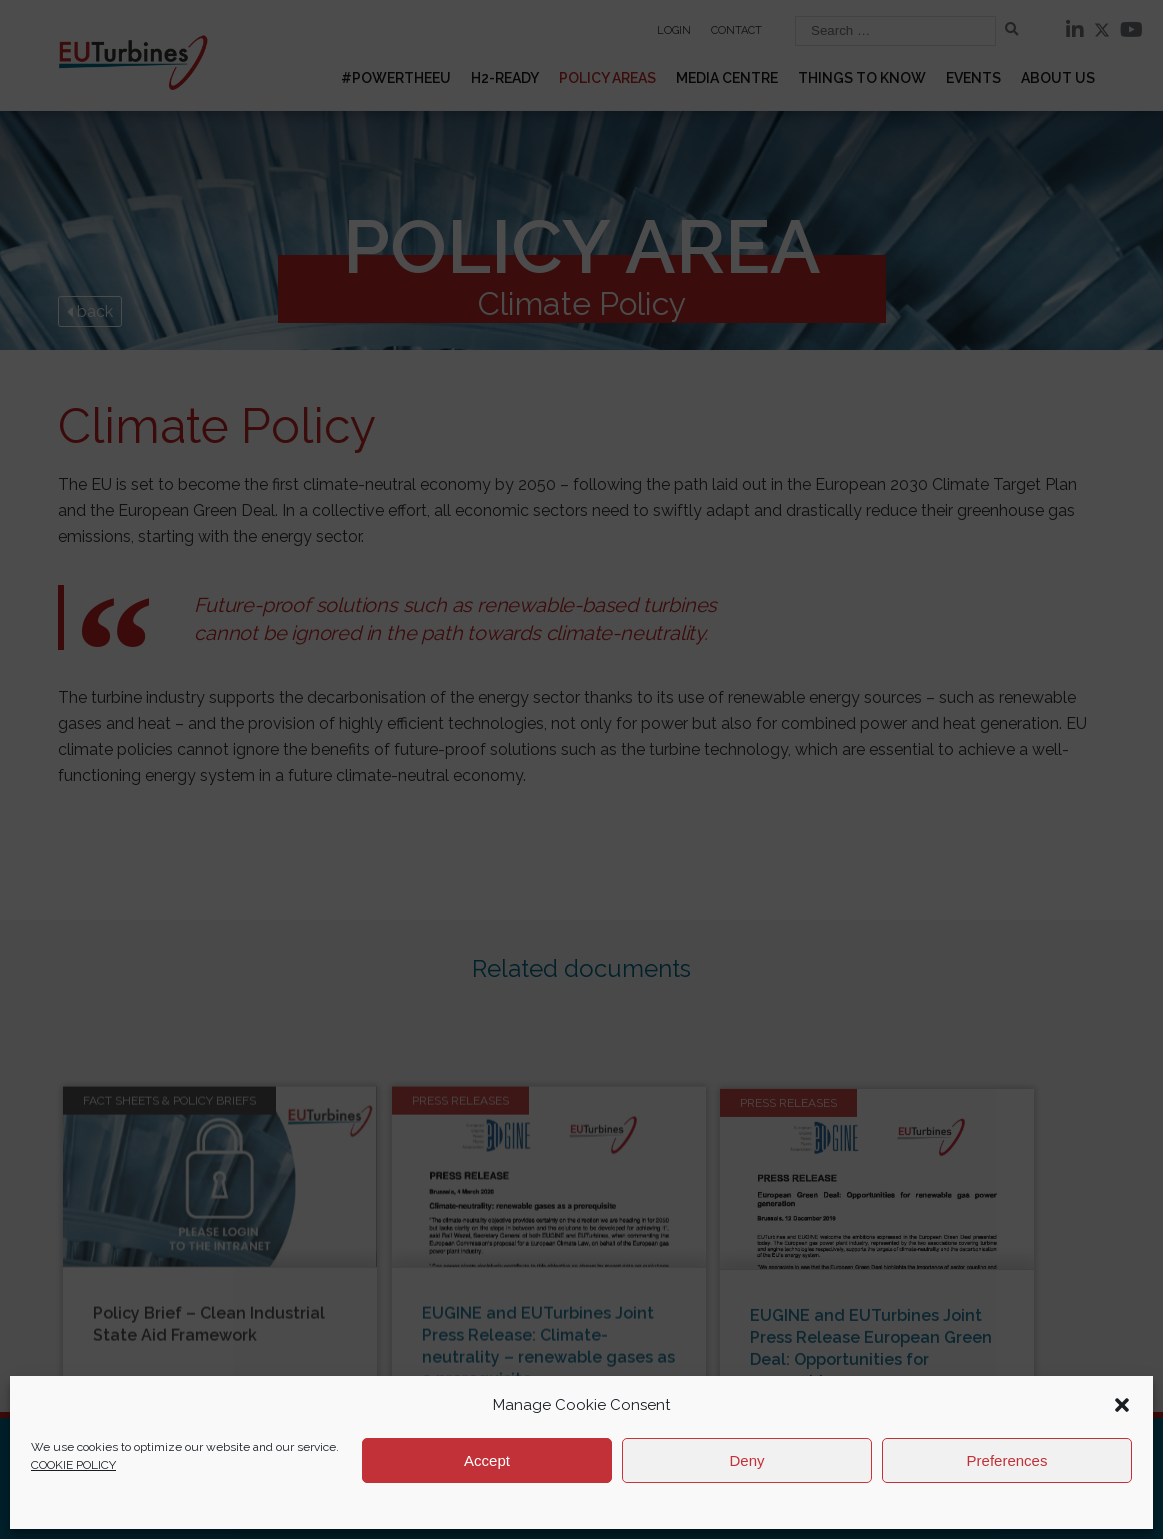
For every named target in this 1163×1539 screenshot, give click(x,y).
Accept (487, 1460)
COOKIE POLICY (73, 1465)
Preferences (1007, 1460)
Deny (746, 1460)
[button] (1122, 1405)
